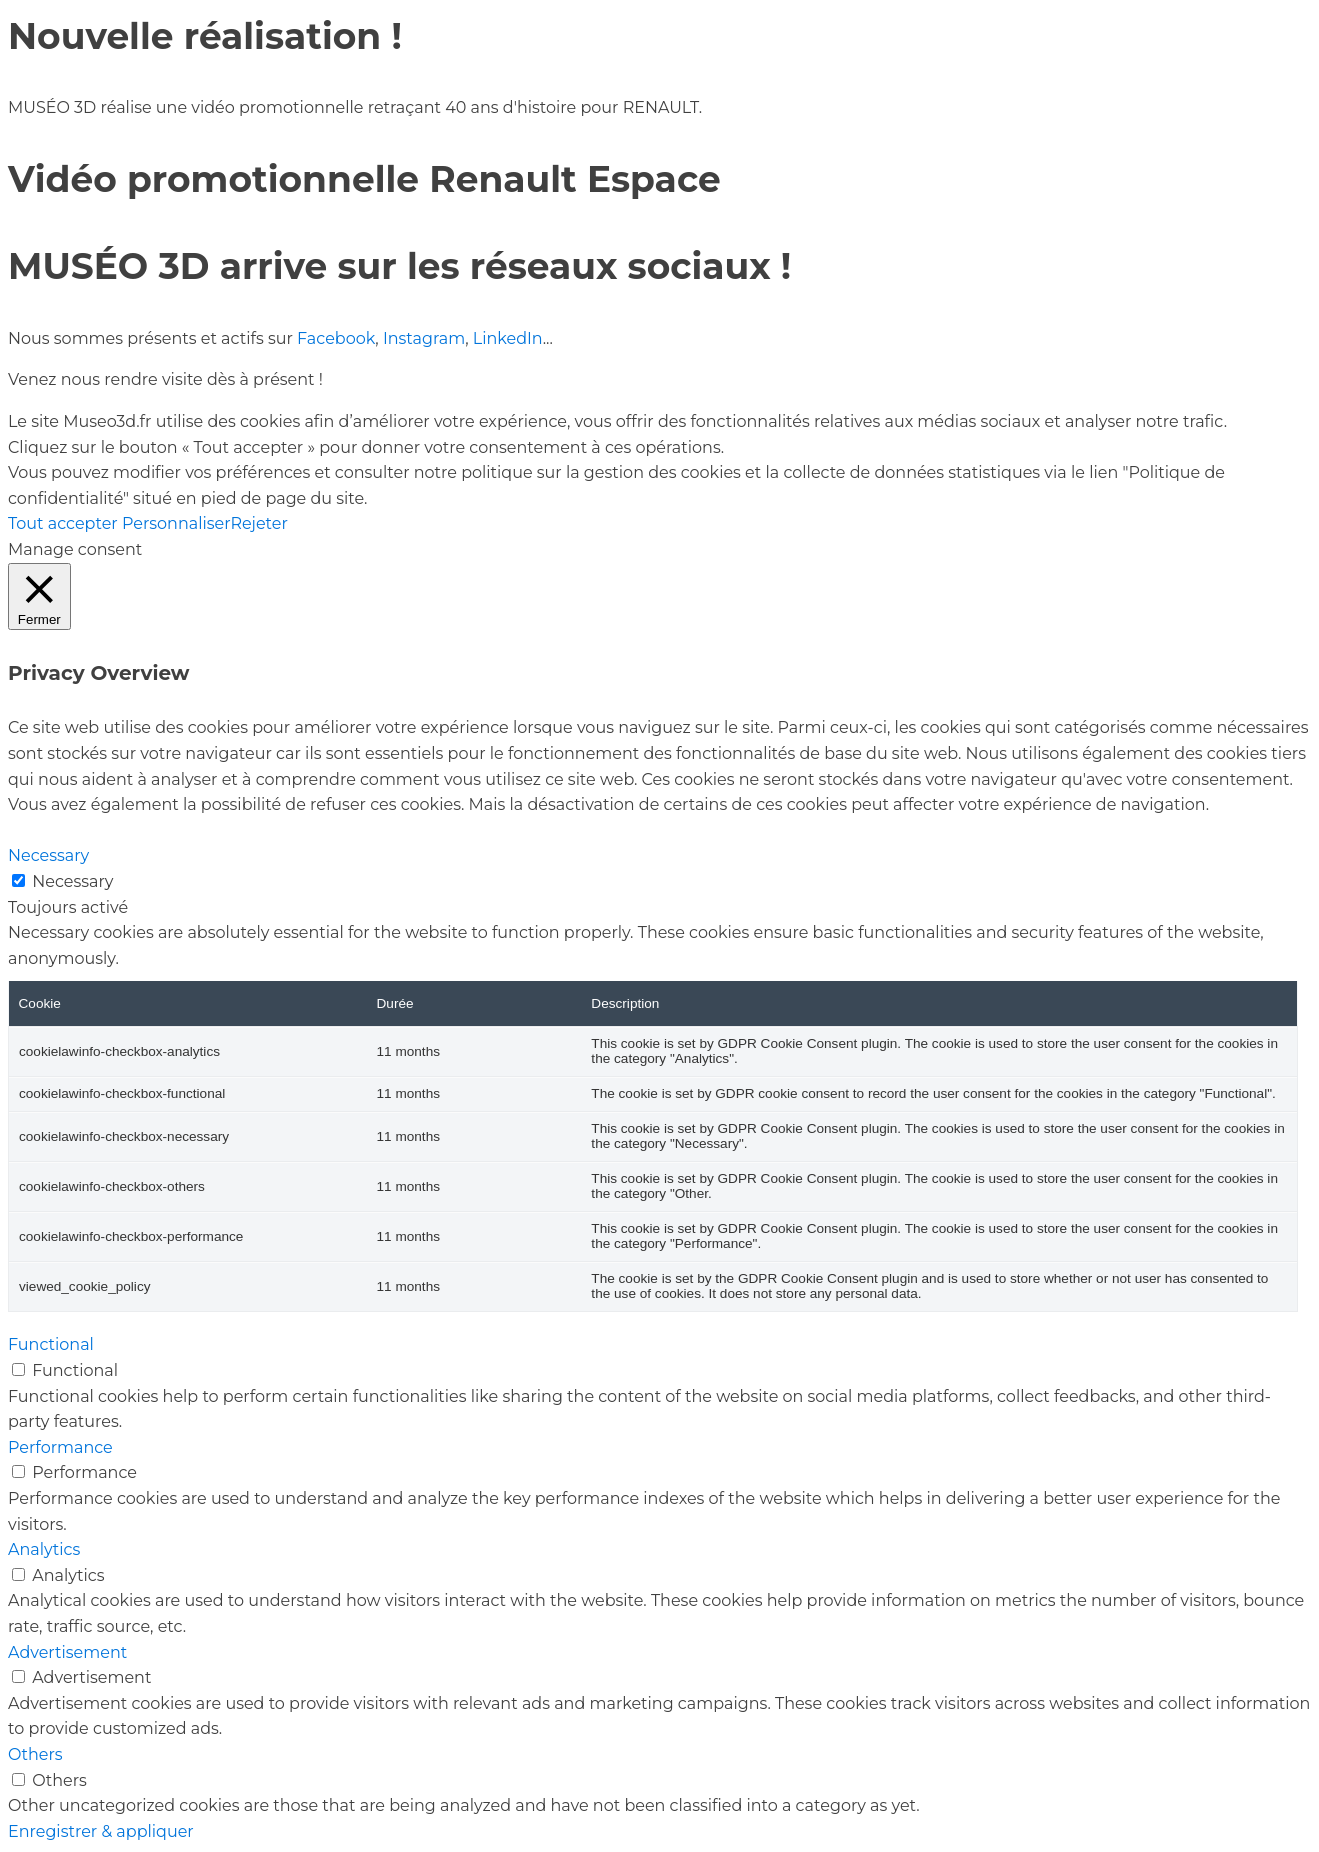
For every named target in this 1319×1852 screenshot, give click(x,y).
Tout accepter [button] (63, 523)
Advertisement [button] (67, 1652)
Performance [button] (60, 1447)
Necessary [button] (48, 855)
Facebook (336, 338)
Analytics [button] (44, 1549)
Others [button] (35, 1754)
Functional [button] (51, 1344)
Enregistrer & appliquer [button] (101, 1831)
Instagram (424, 338)
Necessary (72, 881)
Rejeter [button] (258, 523)
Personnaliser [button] (176, 523)
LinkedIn (508, 338)
